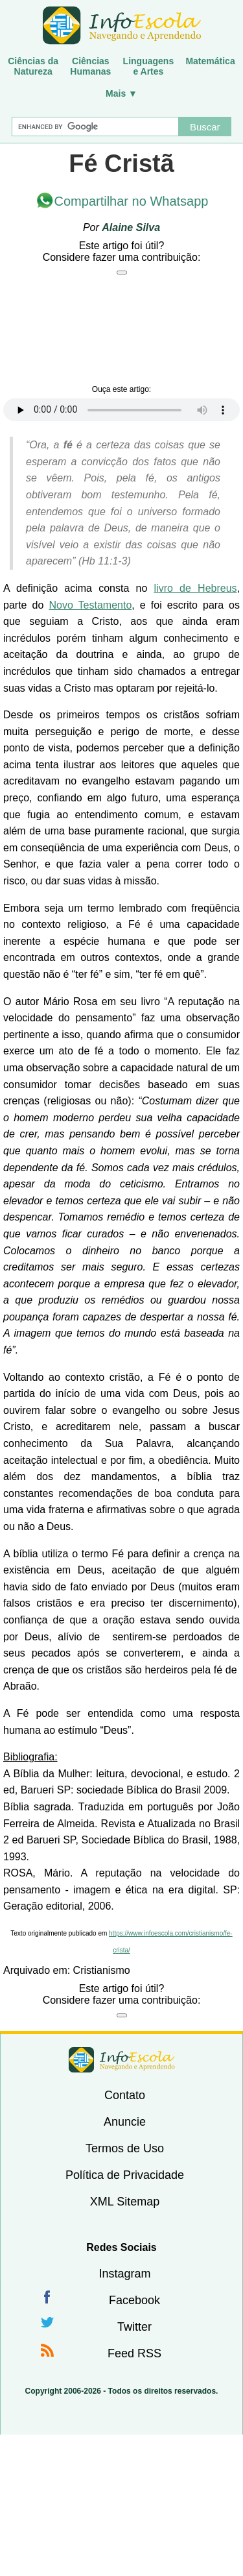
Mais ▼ (121, 93)
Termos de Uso (125, 2148)
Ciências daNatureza (33, 66)
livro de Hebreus (195, 588)
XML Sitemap (124, 2201)
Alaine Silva (131, 227)
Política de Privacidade (124, 2175)
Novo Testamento (90, 605)
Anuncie (125, 2121)
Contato (124, 2095)
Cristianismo (101, 1970)
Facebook (134, 2300)
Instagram (124, 2273)
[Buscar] (95, 126)
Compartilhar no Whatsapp (131, 201)
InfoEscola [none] (122, 2059)
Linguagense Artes (148, 66)
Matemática (210, 61)
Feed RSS (134, 2353)
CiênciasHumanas (90, 66)
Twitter (134, 2326)
